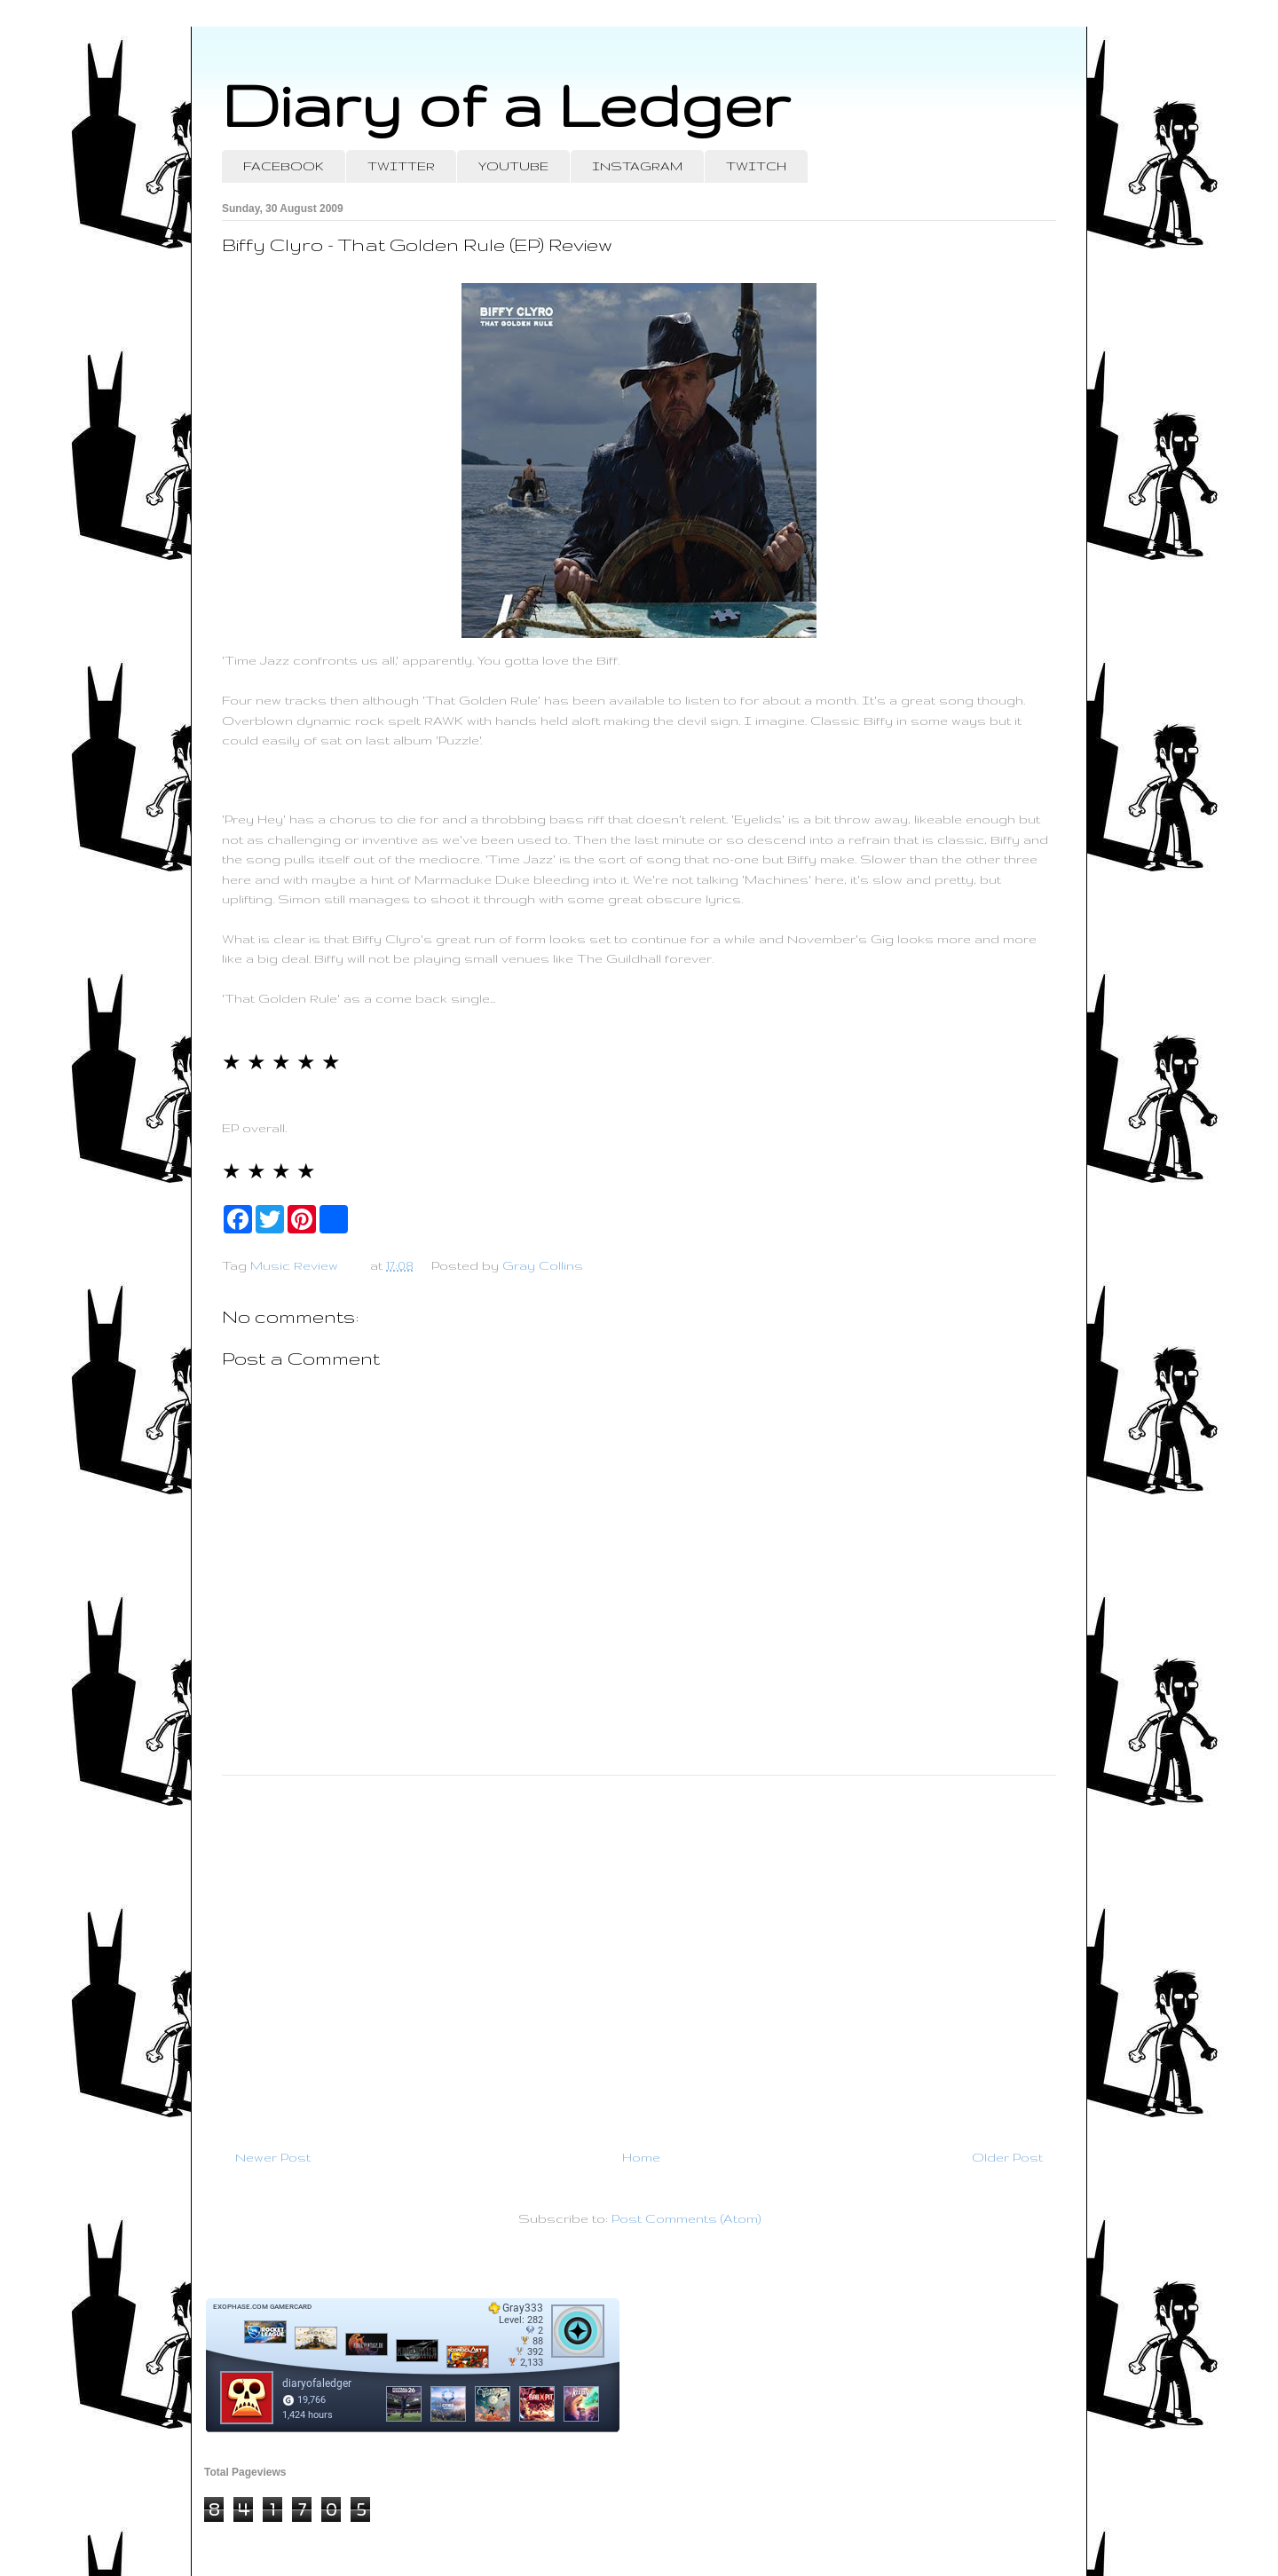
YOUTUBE (513, 166)
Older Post (1007, 2157)
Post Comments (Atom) (686, 2218)
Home (641, 2157)
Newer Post (273, 2157)
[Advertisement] (639, 1955)
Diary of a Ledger (506, 104)
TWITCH (756, 166)
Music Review (294, 1265)
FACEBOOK (283, 166)
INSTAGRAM (637, 166)
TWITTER (401, 166)
